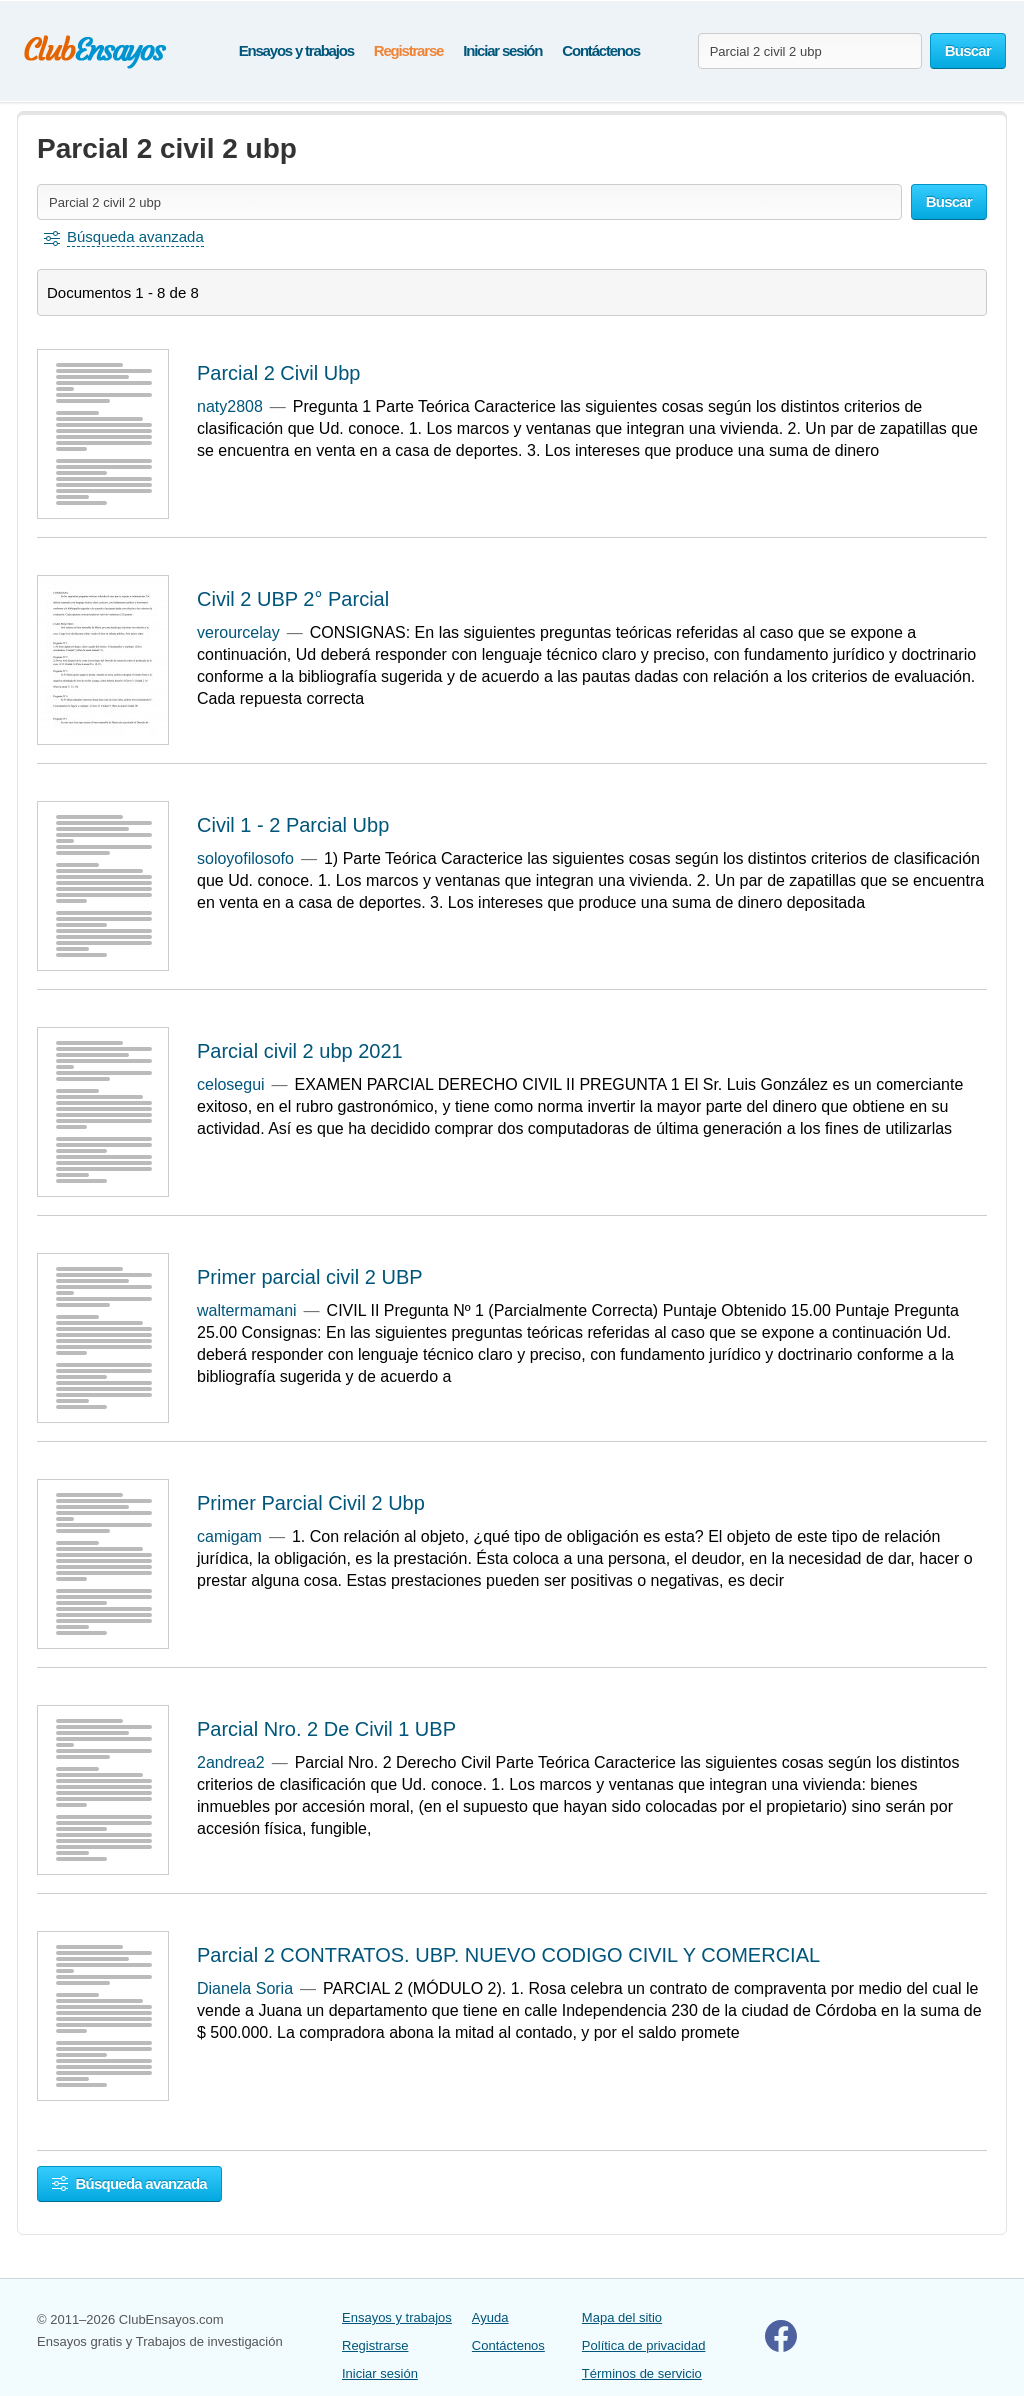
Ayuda (490, 2317)
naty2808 (230, 406)
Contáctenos (601, 50)
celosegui (231, 1084)
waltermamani (247, 1310)
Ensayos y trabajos (296, 50)
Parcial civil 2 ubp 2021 (300, 1051)
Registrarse (408, 50)
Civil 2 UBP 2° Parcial (293, 599)
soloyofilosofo (245, 858)
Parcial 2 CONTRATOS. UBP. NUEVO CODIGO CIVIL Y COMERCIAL (508, 1955)
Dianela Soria (245, 1988)
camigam (229, 1536)
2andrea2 (231, 1762)
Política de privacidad (644, 2345)
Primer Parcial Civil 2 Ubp (311, 1503)
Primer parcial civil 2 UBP (310, 1277)
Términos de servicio (642, 2373)
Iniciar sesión (502, 50)
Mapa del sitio (622, 2317)
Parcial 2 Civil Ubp (278, 373)
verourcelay (238, 632)
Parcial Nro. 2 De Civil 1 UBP (326, 1729)
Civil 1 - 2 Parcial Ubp (293, 825)
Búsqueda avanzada (129, 2183)
